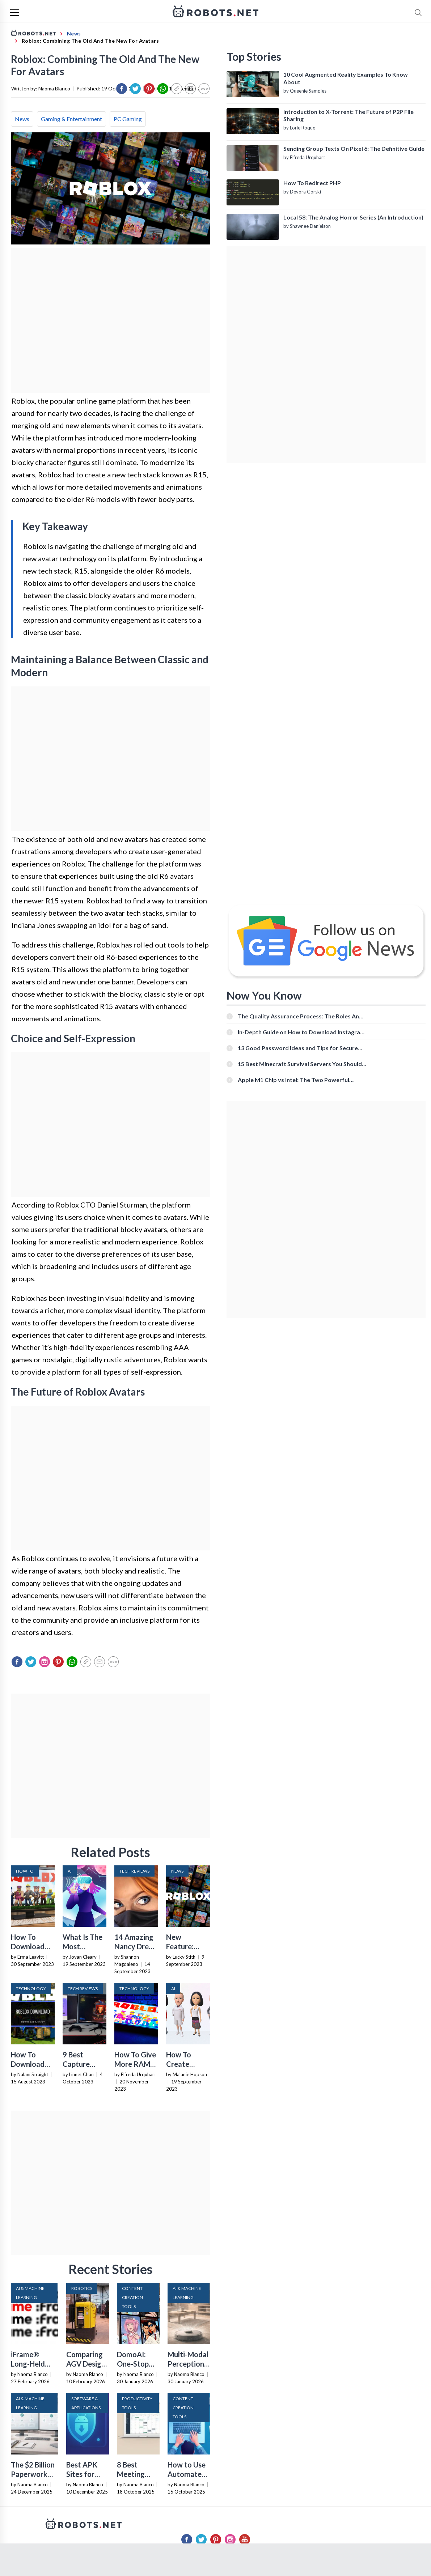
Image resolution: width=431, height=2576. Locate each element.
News (22, 118)
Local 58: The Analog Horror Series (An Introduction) (353, 217)
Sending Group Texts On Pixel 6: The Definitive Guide (353, 148)
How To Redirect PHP (312, 182)
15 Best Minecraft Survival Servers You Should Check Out (300, 1063)
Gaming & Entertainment (71, 118)
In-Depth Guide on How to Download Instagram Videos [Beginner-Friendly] (301, 1032)
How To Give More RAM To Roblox (135, 2064)
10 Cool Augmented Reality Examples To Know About (345, 78)
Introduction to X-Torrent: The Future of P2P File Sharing (348, 115)
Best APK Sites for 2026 (81, 2474)
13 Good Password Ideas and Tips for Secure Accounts (298, 1047)
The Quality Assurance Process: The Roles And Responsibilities (300, 1016)
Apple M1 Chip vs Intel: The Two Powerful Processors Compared (293, 1079)
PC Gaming (128, 118)
